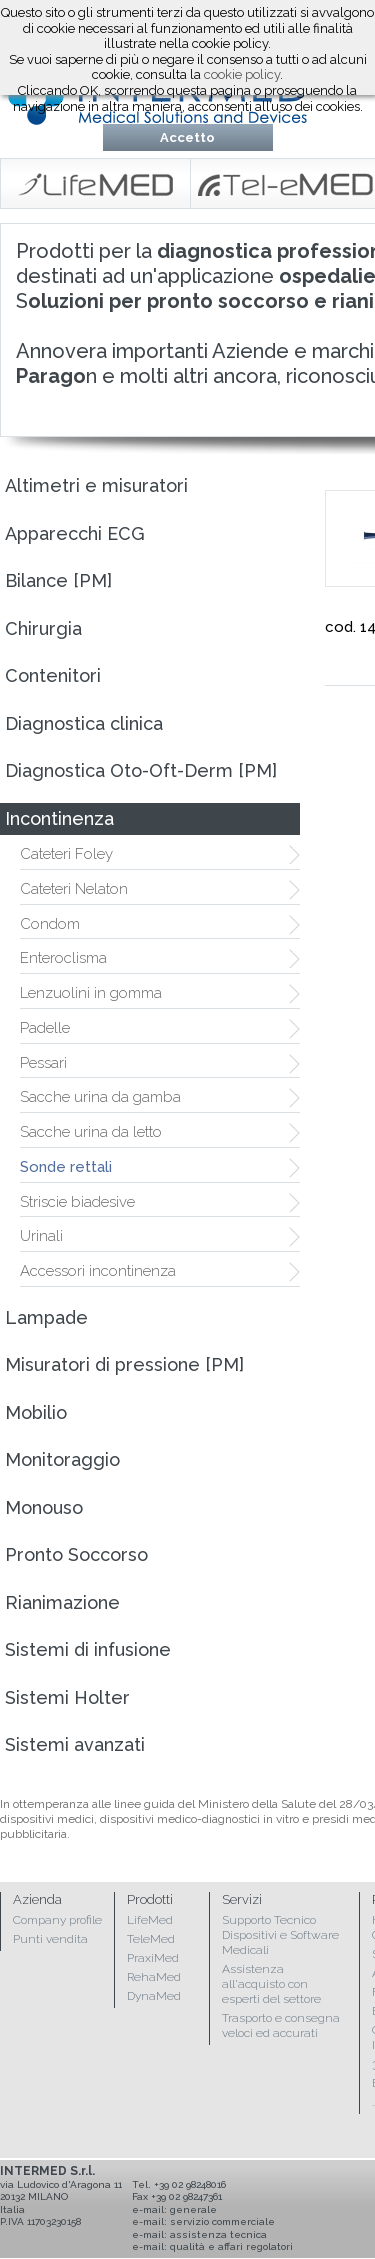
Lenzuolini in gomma (91, 993)
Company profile (57, 1920)
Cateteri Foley (66, 854)
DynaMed (154, 1996)
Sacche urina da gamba (100, 1097)
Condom (50, 924)
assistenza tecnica (218, 2234)
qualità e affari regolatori (231, 2246)
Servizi (242, 1899)
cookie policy (242, 74)
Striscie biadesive (77, 1202)
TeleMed (151, 1939)
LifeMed (150, 1920)
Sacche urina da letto (91, 1132)
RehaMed (154, 1977)
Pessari (43, 1063)
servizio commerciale (222, 2221)
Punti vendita (50, 1939)
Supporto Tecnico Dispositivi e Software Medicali (280, 1935)
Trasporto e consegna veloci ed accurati (281, 2025)
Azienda (37, 1899)
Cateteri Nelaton (74, 889)
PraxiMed (153, 1958)
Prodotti (150, 1899)
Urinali (41, 1236)
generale (193, 2209)
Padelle (45, 1028)
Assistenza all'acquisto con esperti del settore (271, 1984)
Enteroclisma (63, 958)
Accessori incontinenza (98, 1271)
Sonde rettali (66, 1167)
